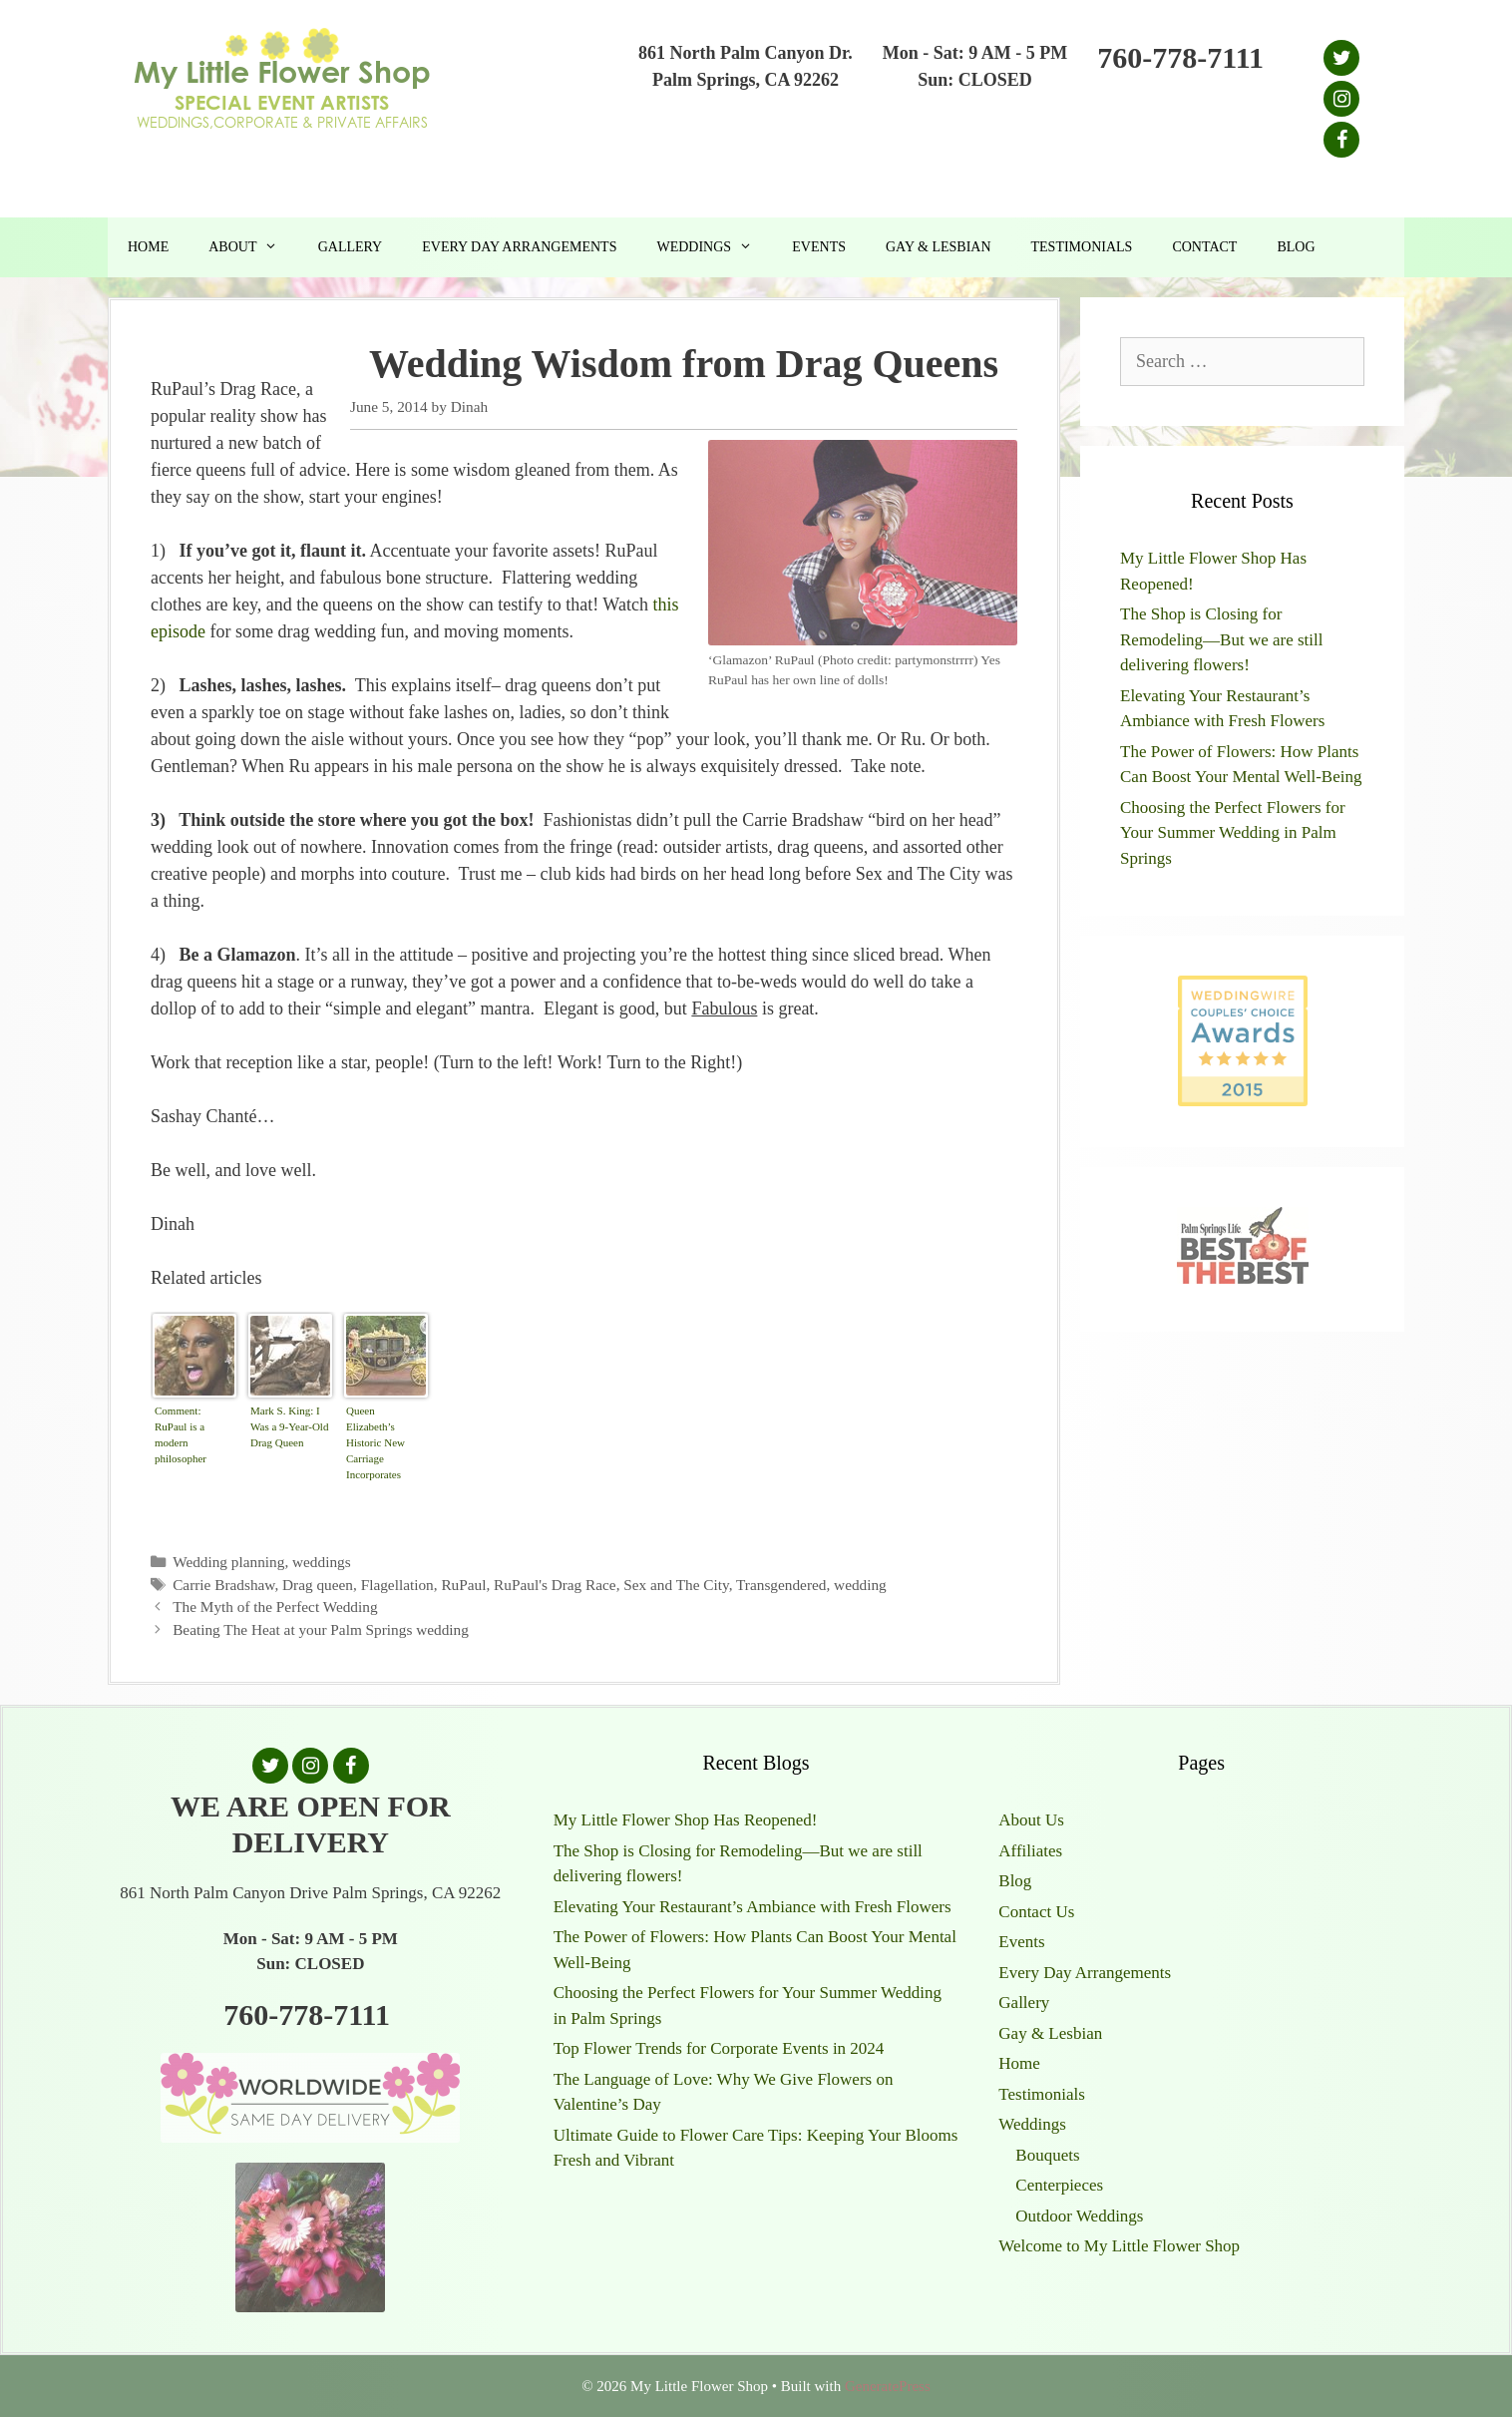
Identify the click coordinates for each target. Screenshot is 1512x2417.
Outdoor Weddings (1079, 2216)
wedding (860, 1584)
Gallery (350, 246)
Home (148, 246)
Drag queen (317, 1584)
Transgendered (781, 1584)
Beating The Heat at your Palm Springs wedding (321, 1629)
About (252, 247)
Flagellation (397, 1584)
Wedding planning (228, 1561)
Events (819, 246)
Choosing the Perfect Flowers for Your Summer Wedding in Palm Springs (1232, 833)
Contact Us (1036, 1911)
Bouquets (1047, 2155)
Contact (1204, 246)
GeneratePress (888, 2386)
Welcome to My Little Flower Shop (1119, 2245)
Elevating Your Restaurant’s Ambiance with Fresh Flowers (752, 1906)
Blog (1296, 246)
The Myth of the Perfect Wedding (275, 1606)
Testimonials (1082, 246)
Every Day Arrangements (519, 246)
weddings (321, 1561)
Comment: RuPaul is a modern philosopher (180, 1434)
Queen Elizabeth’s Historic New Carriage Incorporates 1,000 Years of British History (379, 1445)
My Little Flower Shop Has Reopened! (686, 1820)
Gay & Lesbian (938, 246)
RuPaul (463, 1584)
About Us (1031, 1820)
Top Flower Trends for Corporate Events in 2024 (719, 2048)
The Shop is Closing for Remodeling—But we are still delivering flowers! (1221, 639)
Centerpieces (1059, 2185)
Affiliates (1030, 1850)
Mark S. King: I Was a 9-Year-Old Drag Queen (289, 1426)
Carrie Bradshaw (223, 1584)
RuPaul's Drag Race (555, 1584)
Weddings (714, 247)
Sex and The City (675, 1584)
